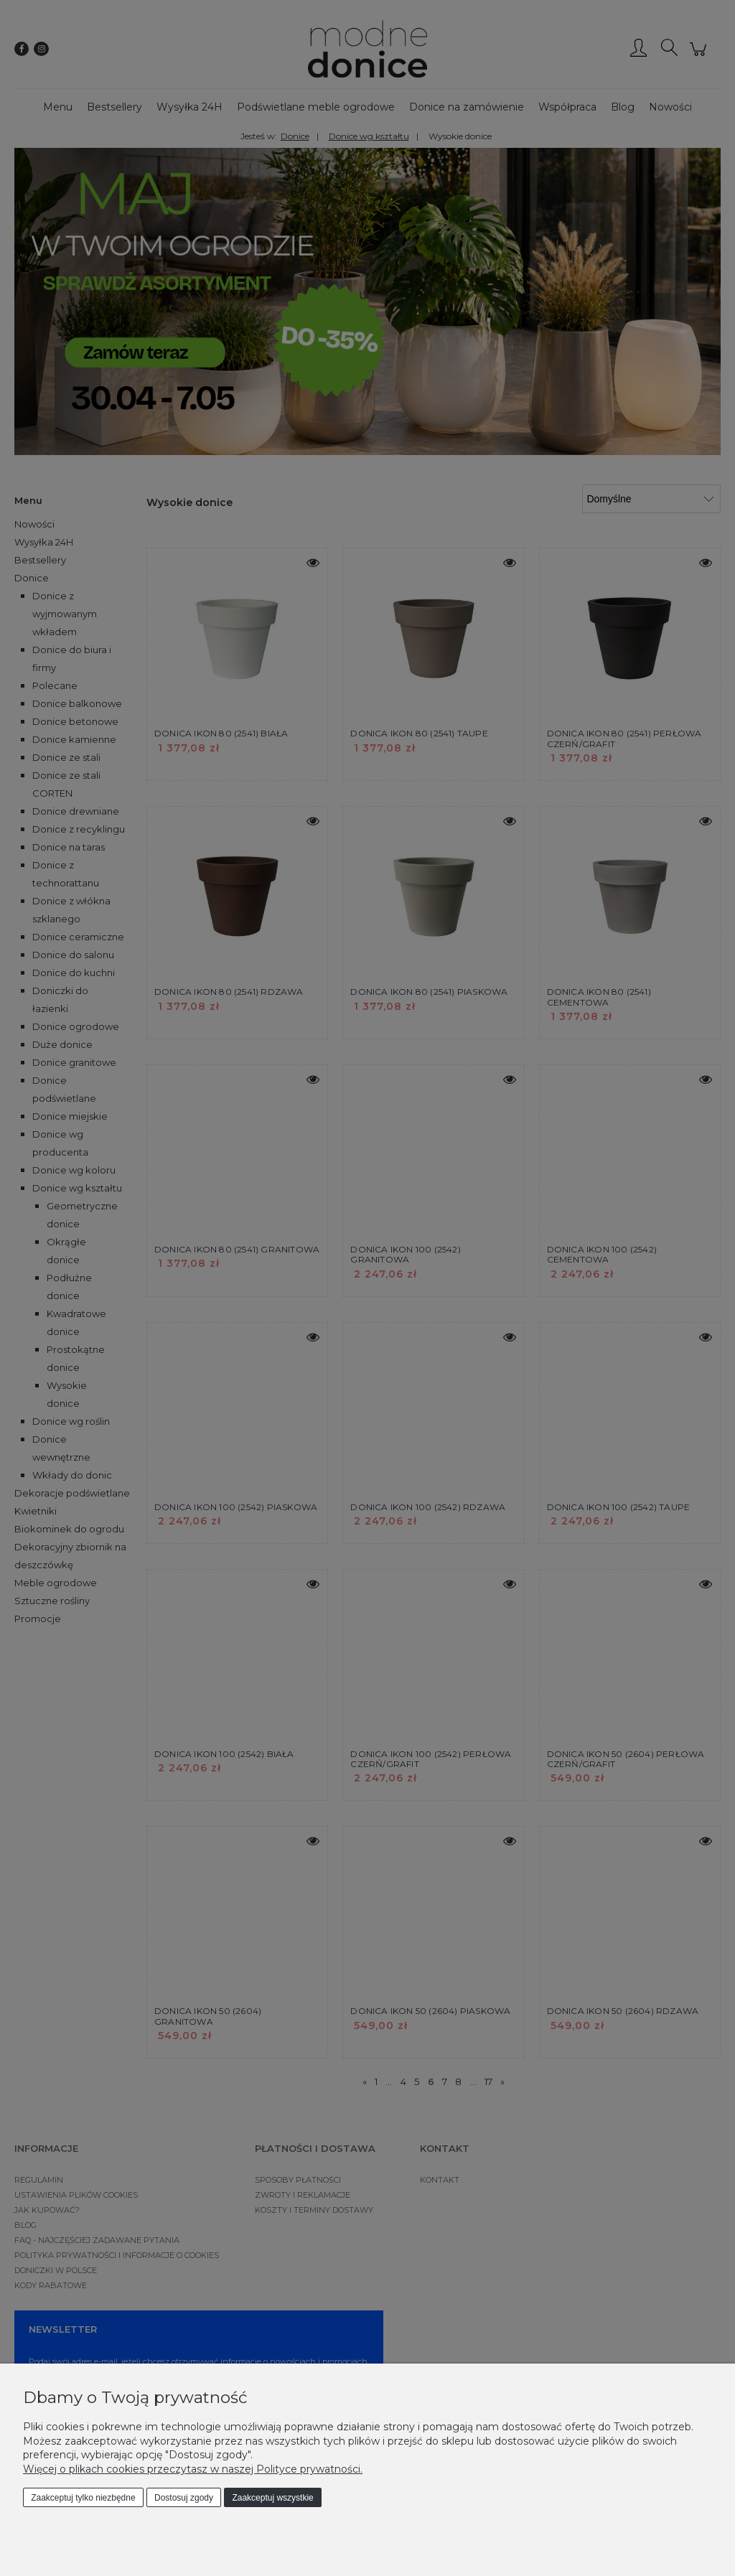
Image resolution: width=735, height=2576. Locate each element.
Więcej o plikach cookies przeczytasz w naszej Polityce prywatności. (192, 2469)
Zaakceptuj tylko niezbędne (83, 2498)
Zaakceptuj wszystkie (272, 2498)
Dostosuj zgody (183, 2498)
